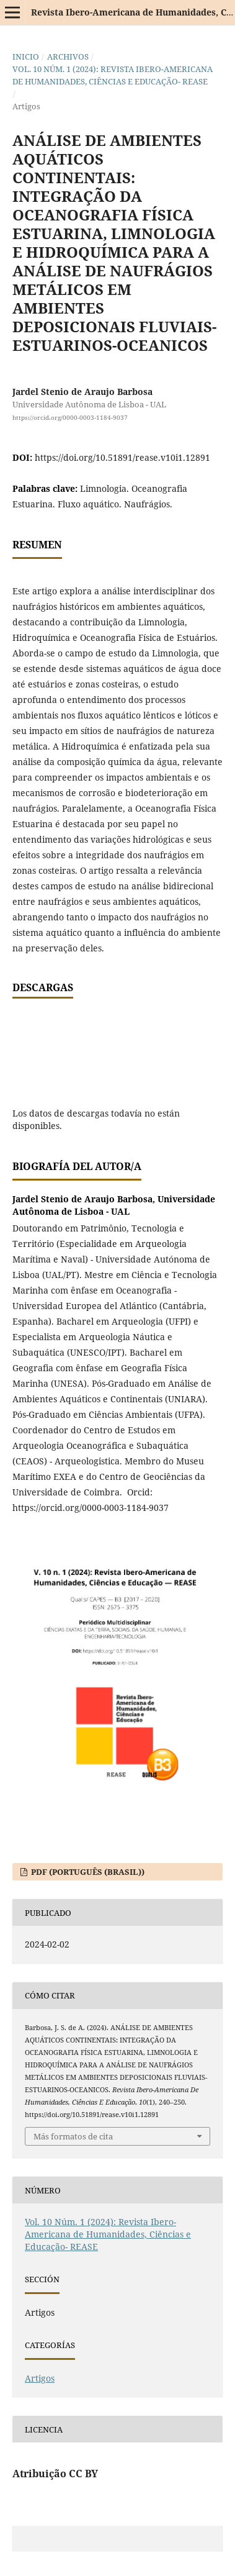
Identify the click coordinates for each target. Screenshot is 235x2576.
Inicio (25, 56)
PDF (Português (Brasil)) (86, 1871)
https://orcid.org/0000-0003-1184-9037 (70, 417)
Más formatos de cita (73, 2136)
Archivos (68, 56)
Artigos (40, 2378)
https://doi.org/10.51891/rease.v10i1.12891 (122, 457)
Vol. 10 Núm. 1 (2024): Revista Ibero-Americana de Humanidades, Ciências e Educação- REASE (112, 75)
